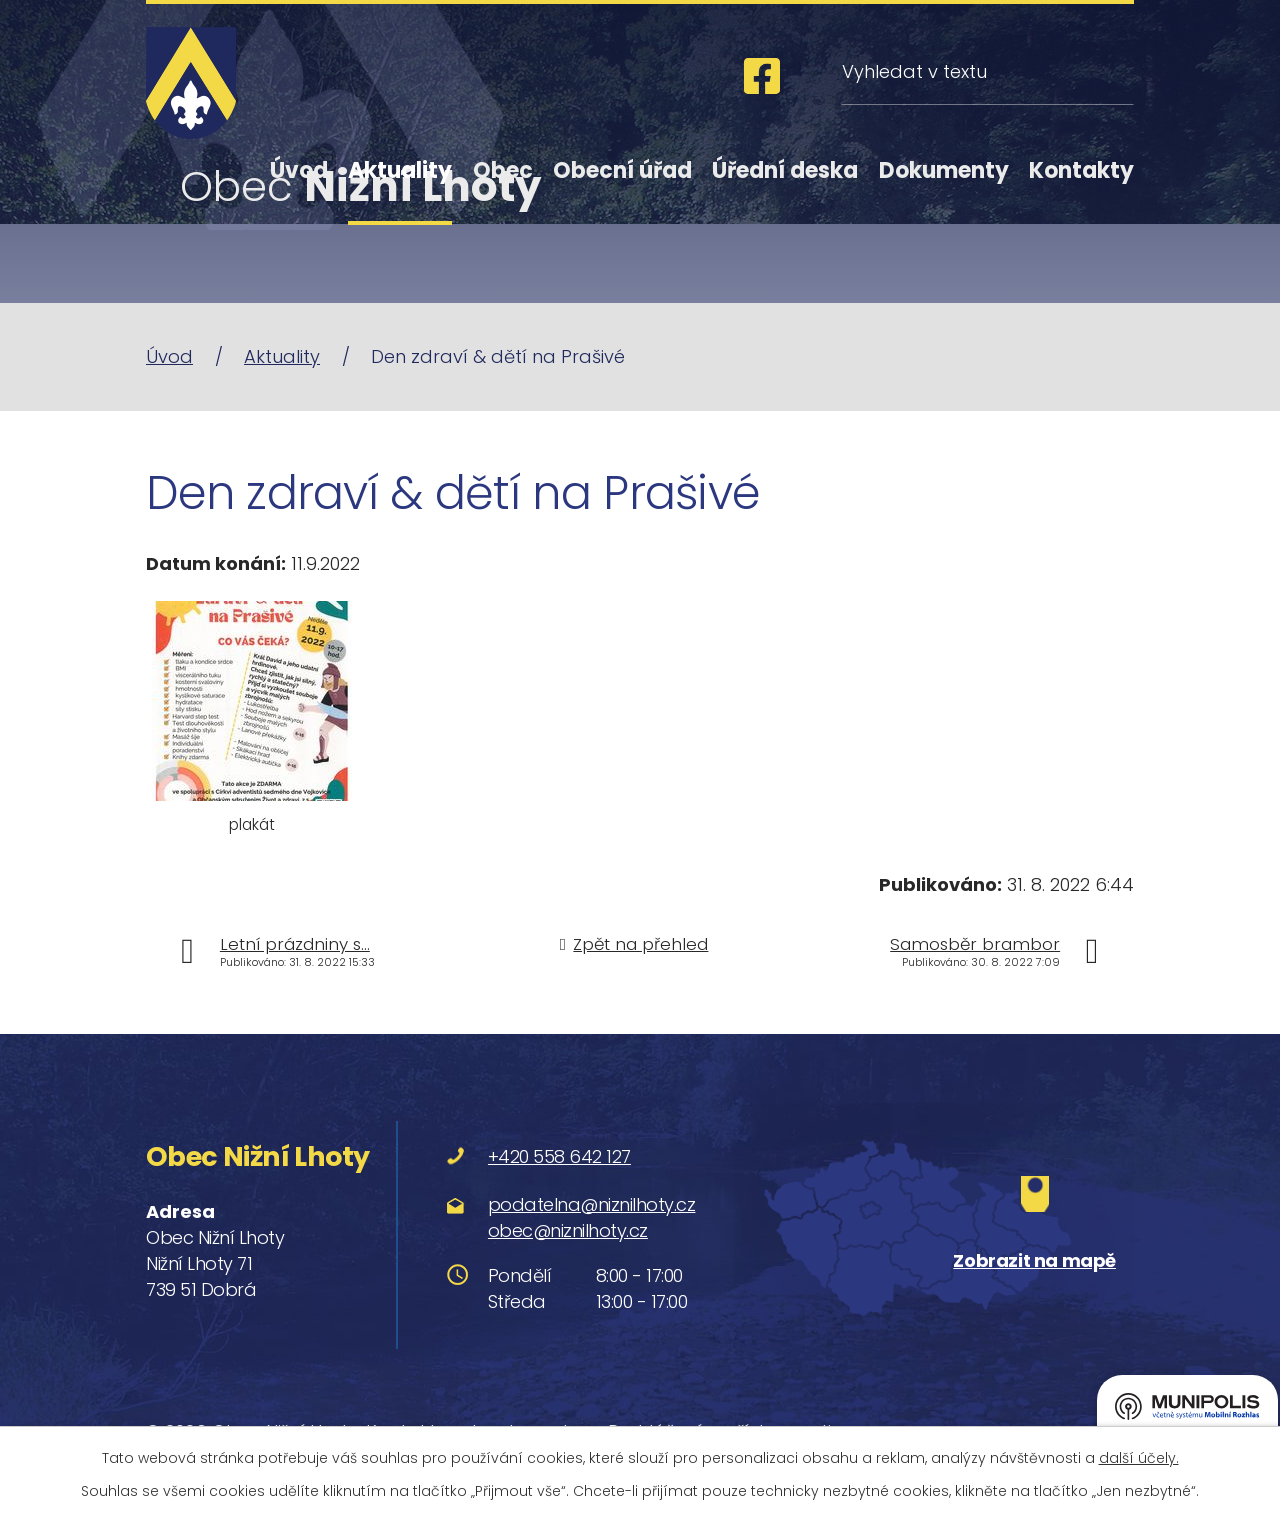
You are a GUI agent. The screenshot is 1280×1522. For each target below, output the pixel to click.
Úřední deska (785, 170)
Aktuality (400, 170)
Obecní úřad (622, 170)
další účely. (1139, 1458)
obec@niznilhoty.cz (568, 1230)
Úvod (299, 170)
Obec (503, 170)
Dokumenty (944, 170)
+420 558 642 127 (559, 1156)
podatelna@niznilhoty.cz (592, 1204)
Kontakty (1081, 170)
